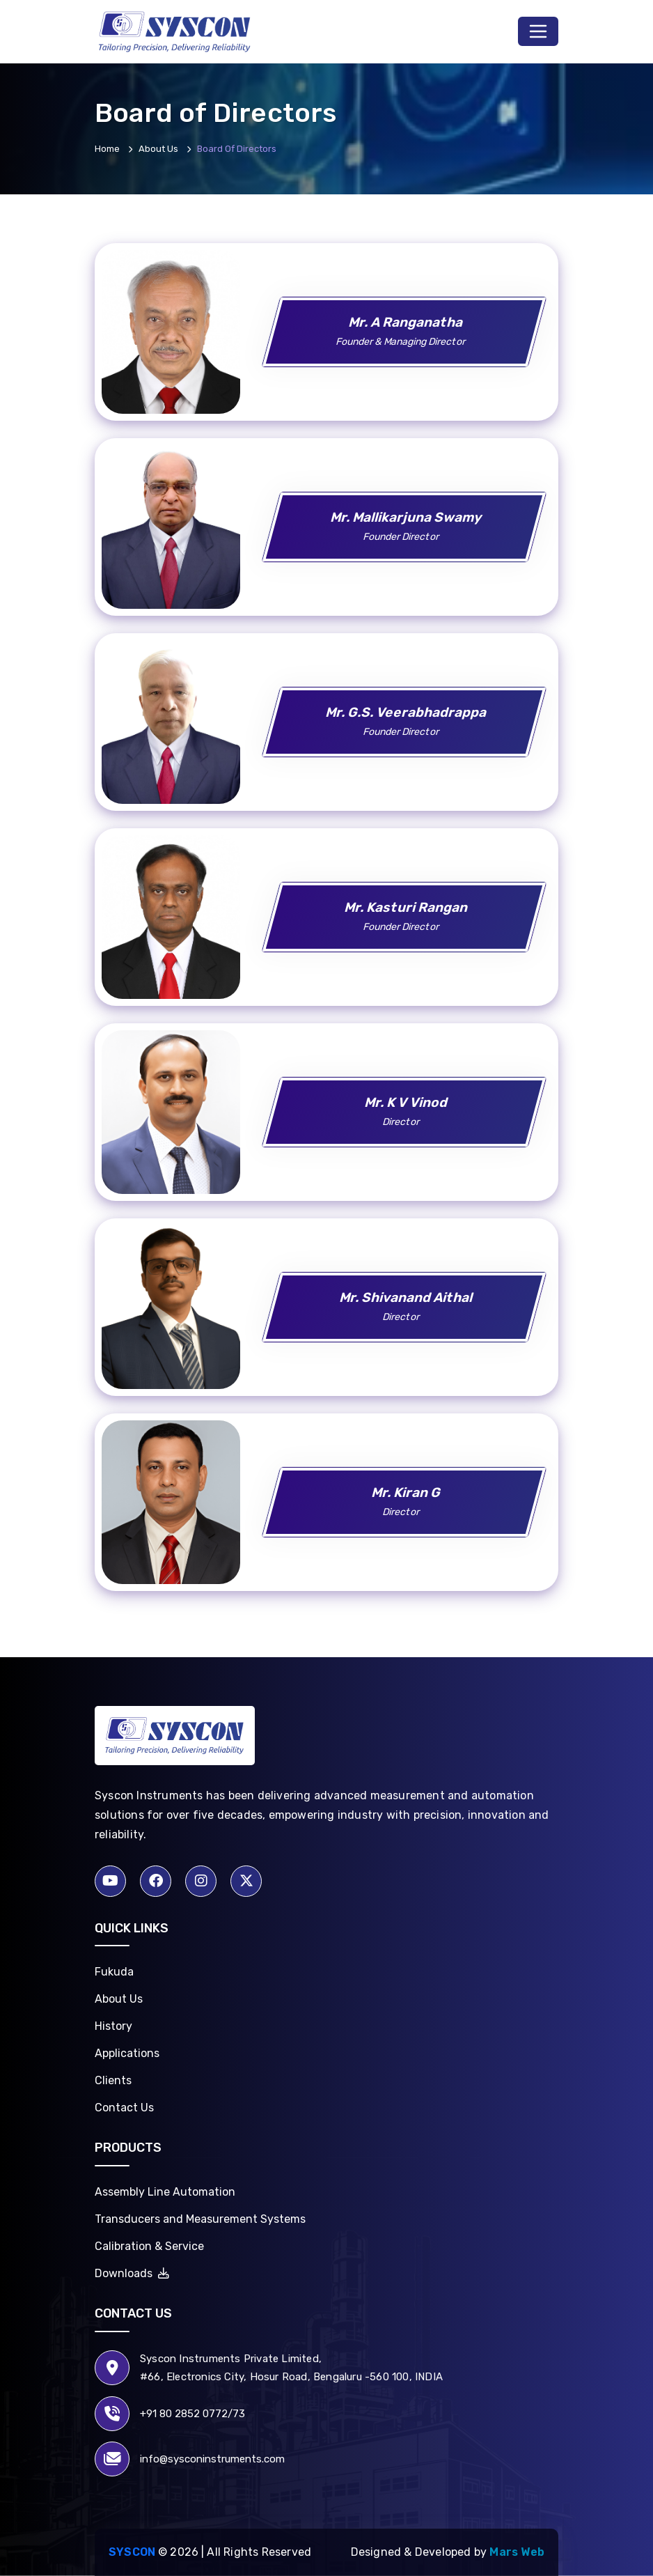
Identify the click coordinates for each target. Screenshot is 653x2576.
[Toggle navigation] (538, 31)
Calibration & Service (149, 2246)
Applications (127, 2053)
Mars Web (516, 2552)
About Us (119, 1998)
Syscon (132, 2552)
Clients (113, 2080)
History (113, 2026)
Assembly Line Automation (165, 2191)
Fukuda (114, 1971)
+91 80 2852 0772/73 (192, 2413)
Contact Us (124, 2107)
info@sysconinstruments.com (212, 2459)
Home (107, 148)
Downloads (132, 2273)
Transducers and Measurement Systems (200, 2219)
